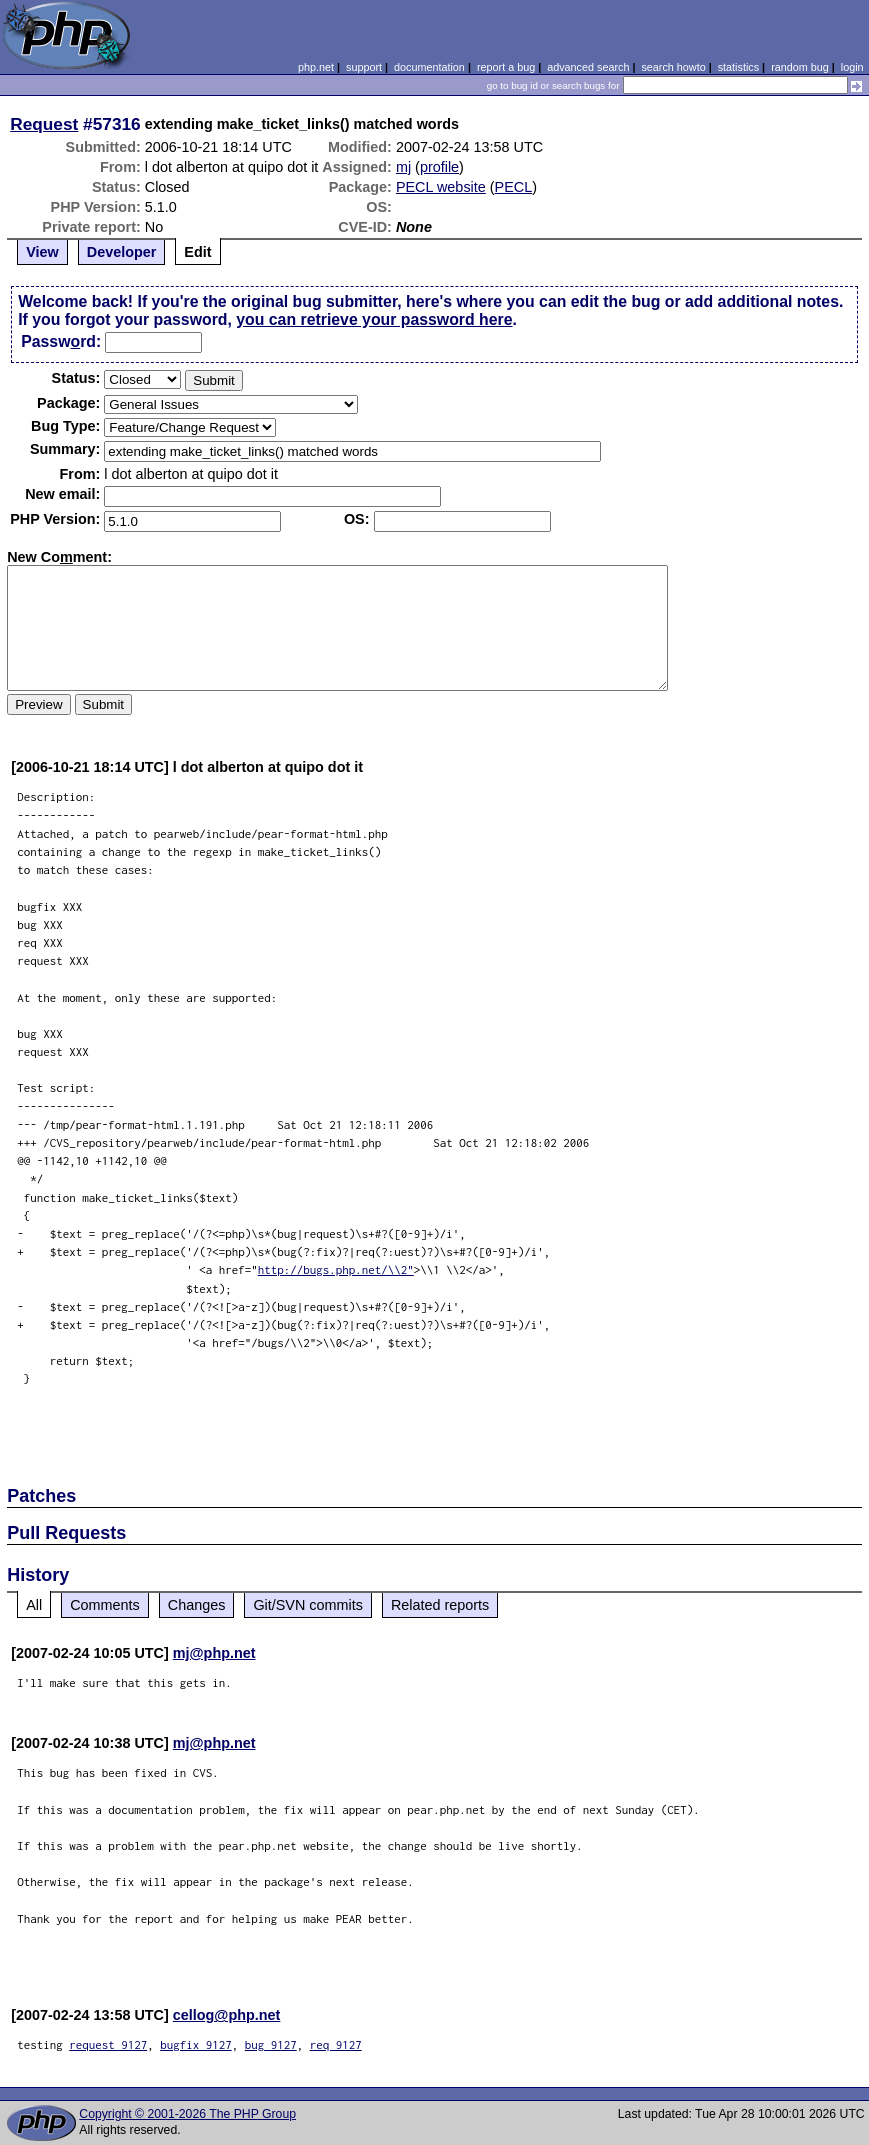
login (852, 67)
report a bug (506, 67)
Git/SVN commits (308, 1605)
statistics (738, 67)
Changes (197, 1605)
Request (44, 124)
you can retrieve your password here (374, 319)
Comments (105, 1605)
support (364, 67)
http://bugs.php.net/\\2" (336, 1269)
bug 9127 (271, 2044)
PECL (514, 187)
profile (439, 167)
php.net (316, 67)
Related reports (440, 1605)
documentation (429, 67)
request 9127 (108, 2044)
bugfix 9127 (196, 2044)
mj (403, 167)
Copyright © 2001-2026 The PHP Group (187, 2114)
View (42, 252)
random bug (800, 67)
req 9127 (336, 2044)
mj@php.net (214, 1653)
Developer (122, 252)
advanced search (588, 67)
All (34, 1605)
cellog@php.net (227, 2015)
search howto (673, 67)
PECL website (441, 187)
